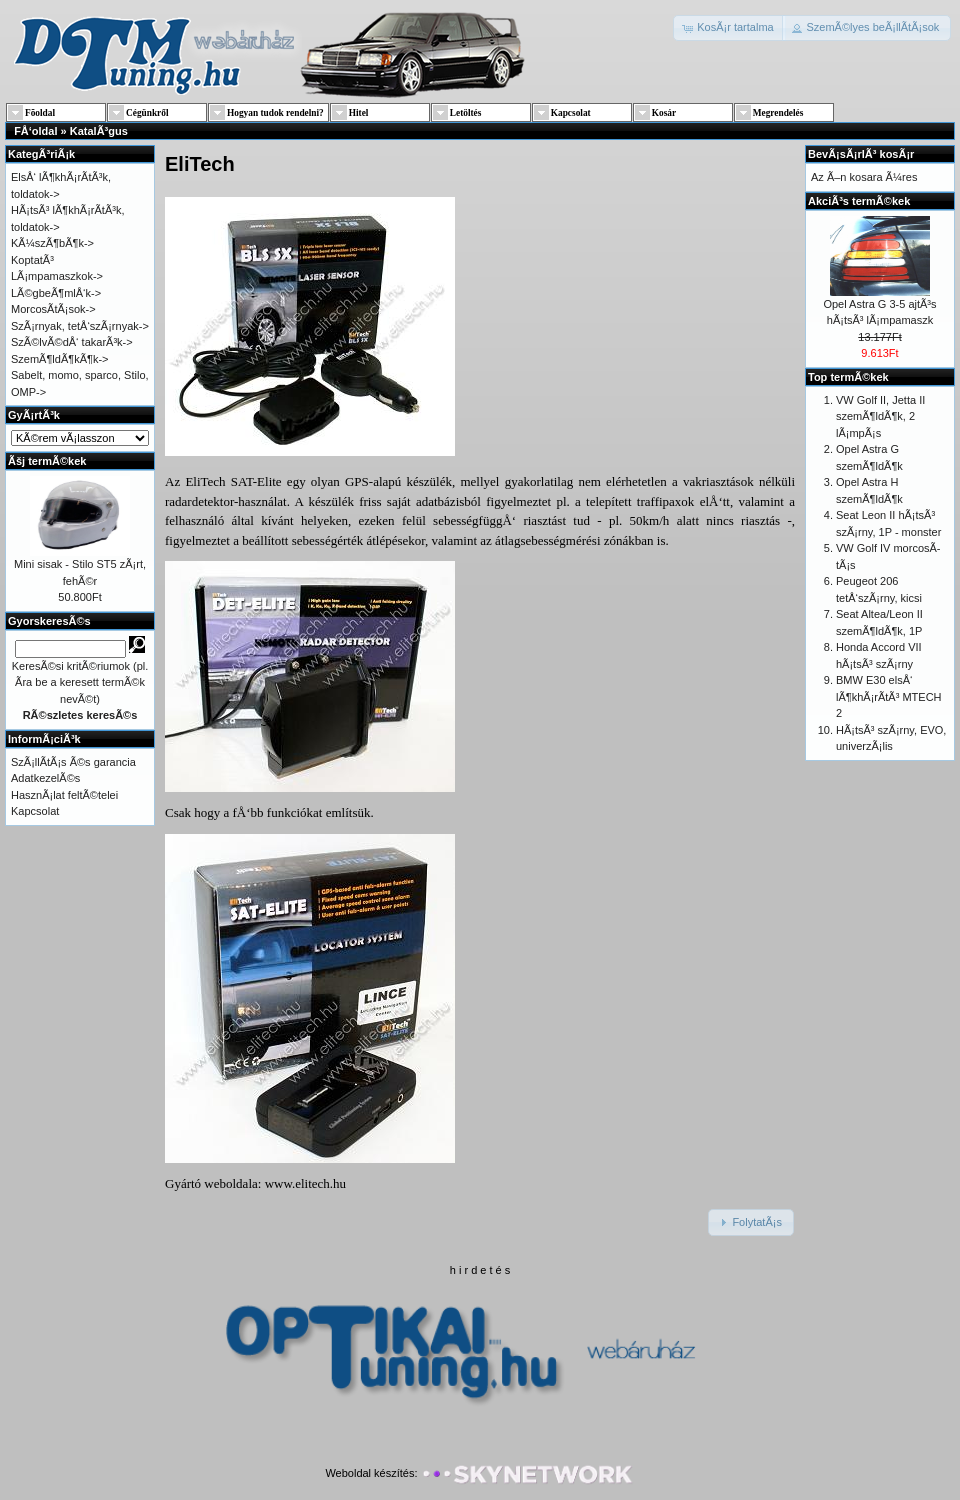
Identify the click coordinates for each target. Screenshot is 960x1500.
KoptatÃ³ (32, 260)
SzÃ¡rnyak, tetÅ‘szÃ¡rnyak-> (80, 326)
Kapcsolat (35, 811)
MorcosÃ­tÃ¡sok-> (53, 309)
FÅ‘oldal (35, 131)
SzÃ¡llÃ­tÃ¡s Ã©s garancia (73, 762)
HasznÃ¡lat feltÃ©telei (64, 795)
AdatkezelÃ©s (45, 778)
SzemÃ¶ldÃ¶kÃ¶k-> (60, 359)
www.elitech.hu (305, 1183)
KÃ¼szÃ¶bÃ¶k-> (52, 243)
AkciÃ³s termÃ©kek (859, 201)
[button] (729, 28)
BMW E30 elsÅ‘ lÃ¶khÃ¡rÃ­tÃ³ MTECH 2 (889, 696)
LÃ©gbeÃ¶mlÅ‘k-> (56, 293)
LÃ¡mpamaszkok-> (57, 276)
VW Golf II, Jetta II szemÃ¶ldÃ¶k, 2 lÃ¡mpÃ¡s (880, 416)
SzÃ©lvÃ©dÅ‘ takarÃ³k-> (72, 342)
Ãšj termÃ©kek (47, 461)
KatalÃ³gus (99, 131)
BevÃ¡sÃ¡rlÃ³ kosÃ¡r (861, 154)
